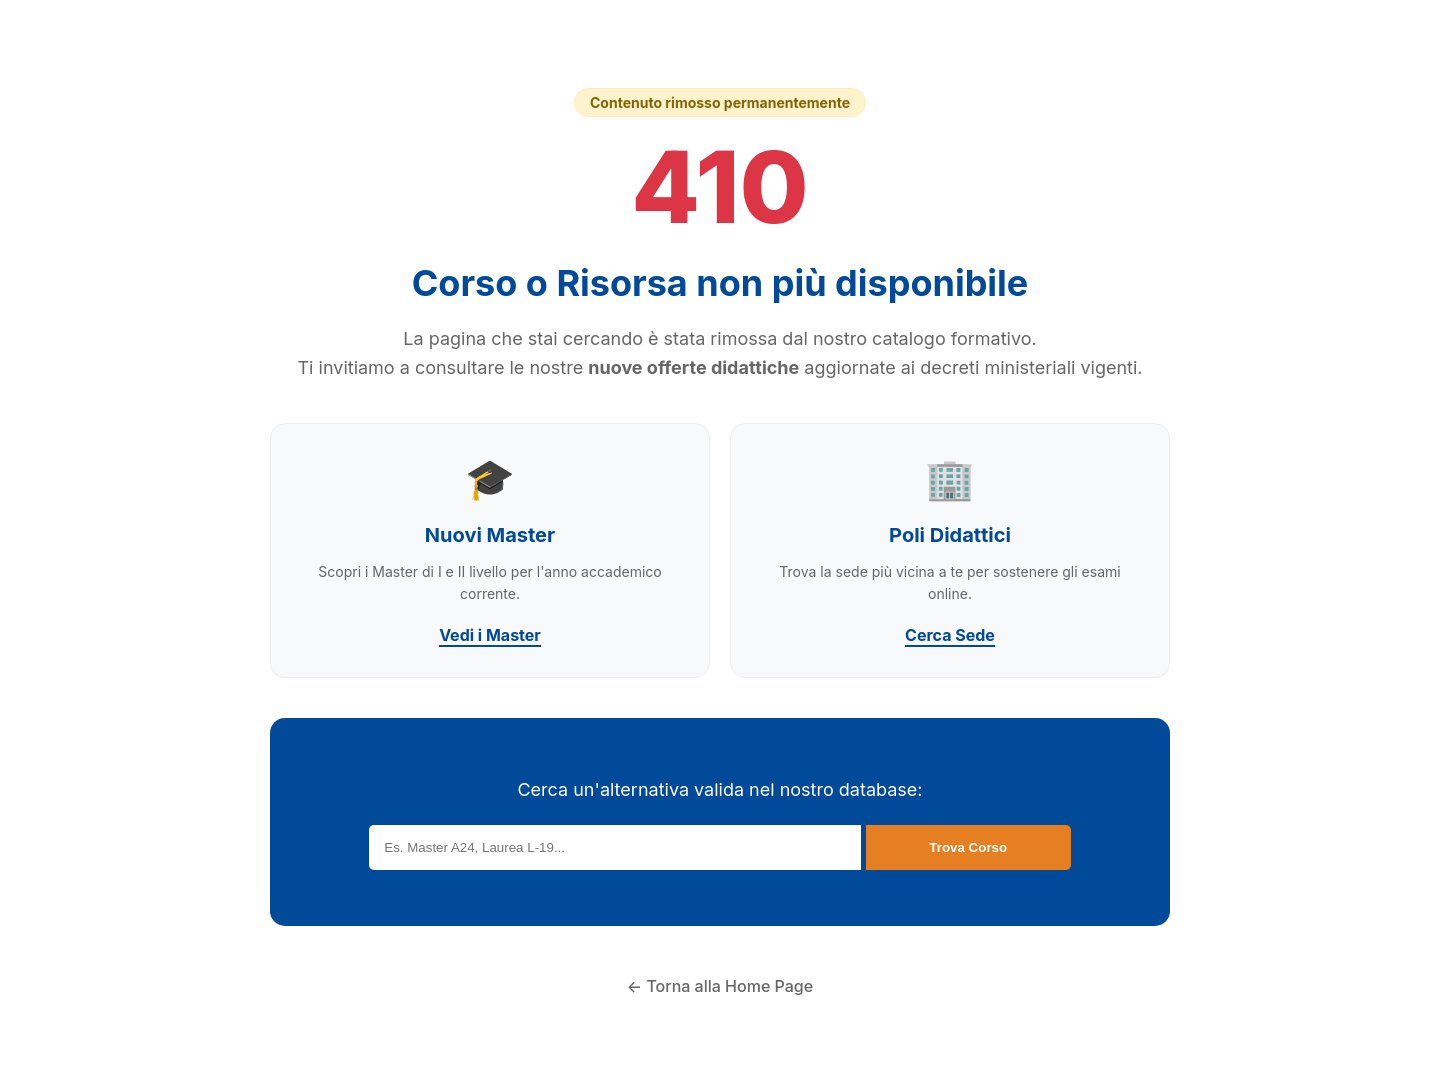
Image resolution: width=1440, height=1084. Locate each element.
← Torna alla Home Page (720, 986)
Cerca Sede (950, 635)
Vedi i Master (490, 635)
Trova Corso (968, 847)
